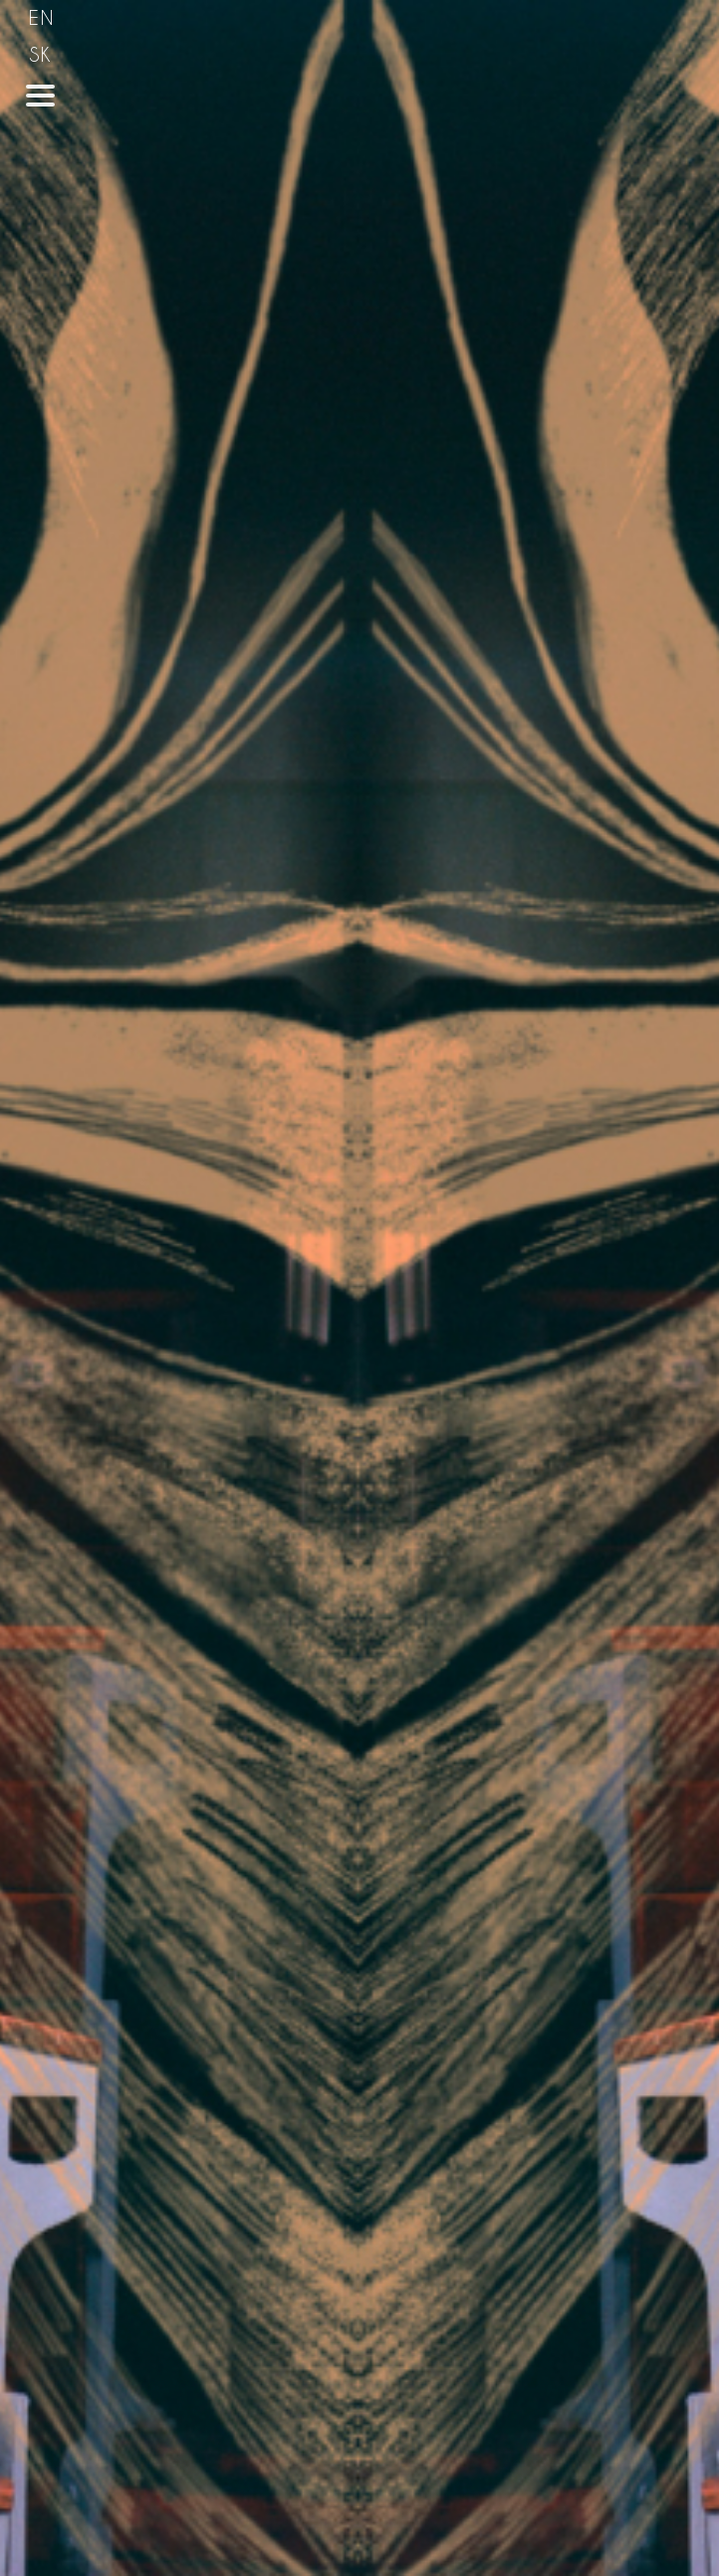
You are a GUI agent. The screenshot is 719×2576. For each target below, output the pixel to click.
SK (41, 54)
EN (42, 17)
